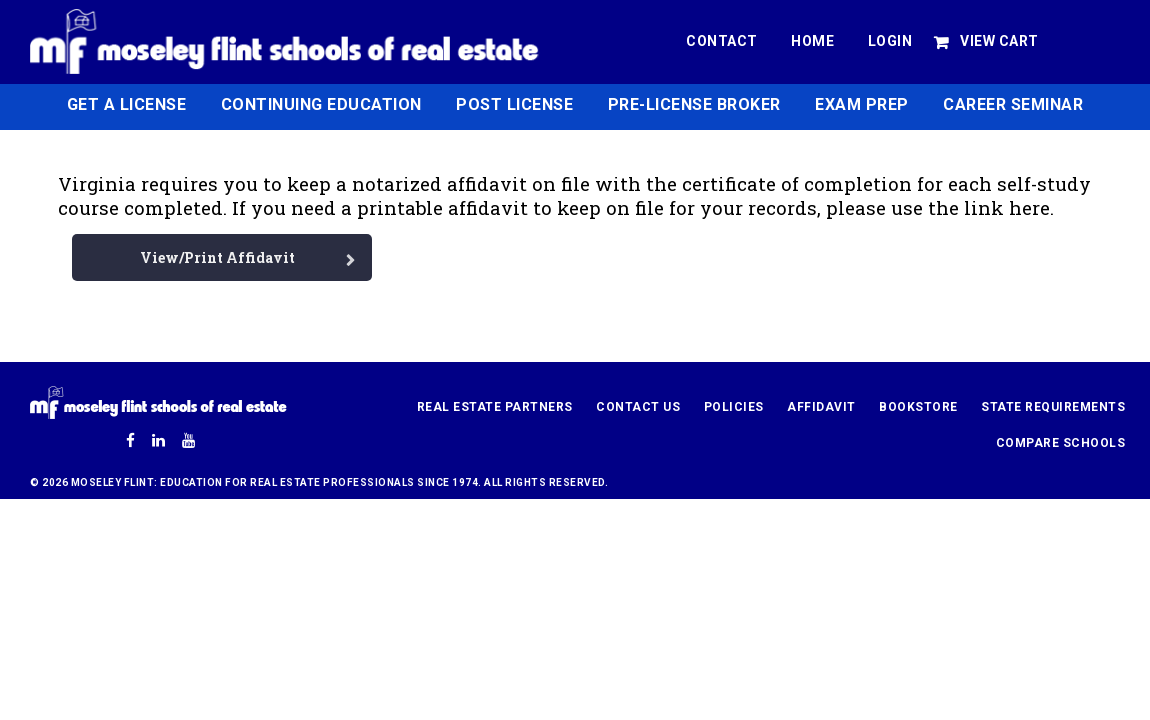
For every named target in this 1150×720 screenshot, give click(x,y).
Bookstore (918, 407)
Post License (514, 104)
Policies (734, 407)
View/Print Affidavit (217, 257)
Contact (722, 41)
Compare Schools (1061, 443)
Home (812, 41)
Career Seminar (1013, 104)
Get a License (127, 104)
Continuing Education (321, 104)
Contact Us (638, 407)
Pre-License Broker (694, 104)
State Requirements (1053, 407)
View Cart (999, 41)
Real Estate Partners (495, 407)
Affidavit (821, 407)
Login (890, 41)
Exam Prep (862, 104)
